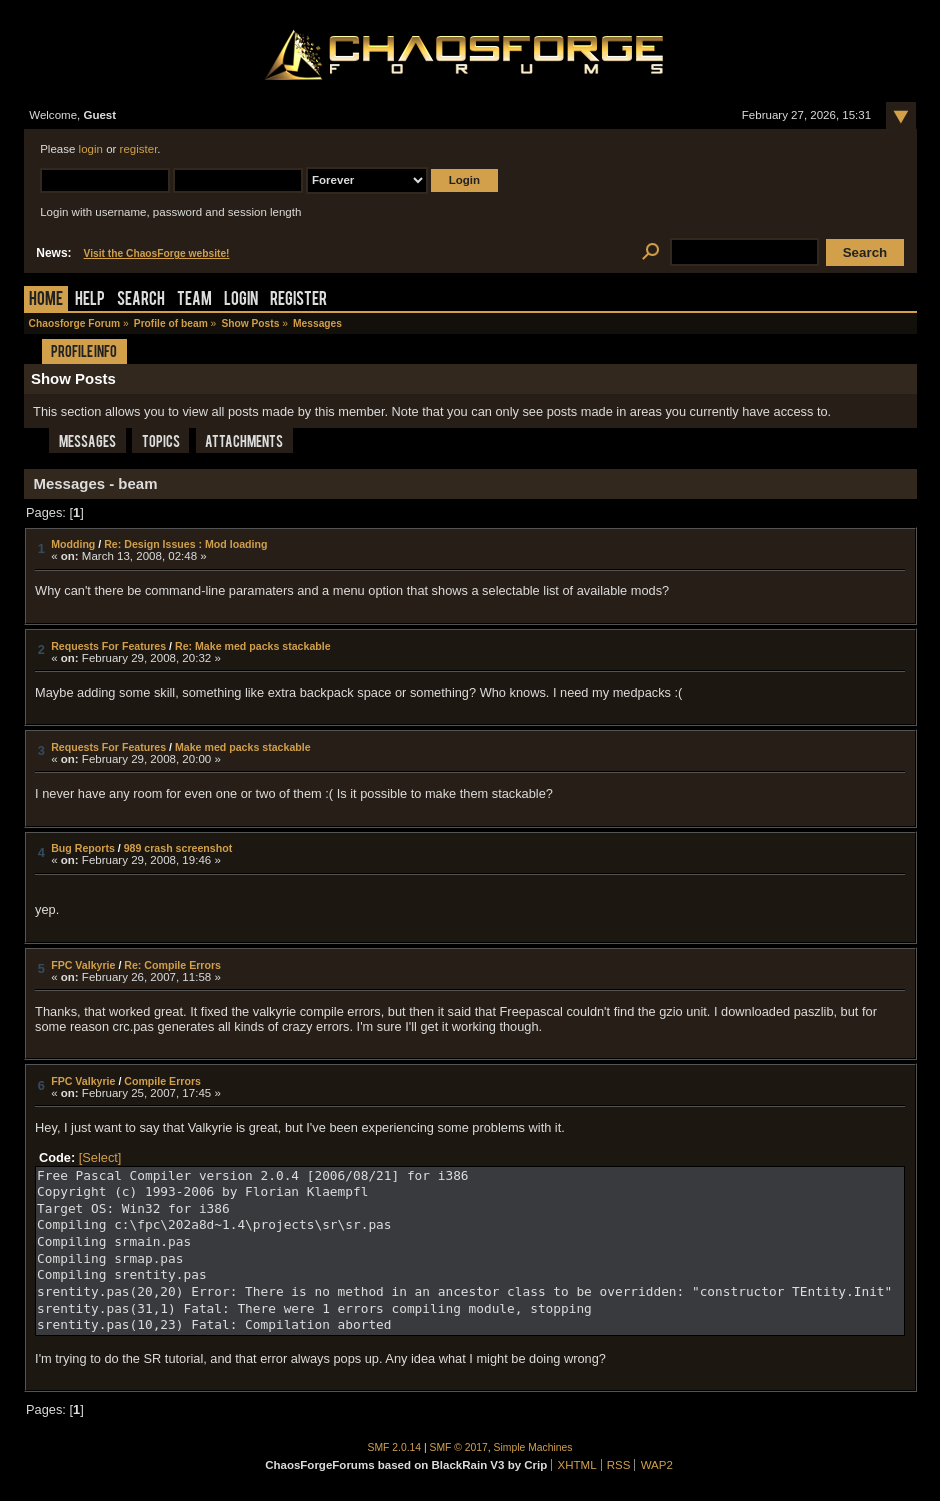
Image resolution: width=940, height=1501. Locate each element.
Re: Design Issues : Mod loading (185, 544)
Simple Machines (533, 1447)
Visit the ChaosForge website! (157, 253)
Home (46, 300)
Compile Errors (162, 1081)
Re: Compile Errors (172, 965)
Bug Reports (83, 848)
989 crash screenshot (178, 848)
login (91, 149)
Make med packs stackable (243, 747)
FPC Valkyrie (83, 965)
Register (298, 300)
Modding (73, 544)
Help (90, 300)
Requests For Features (108, 646)
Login (241, 300)
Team (194, 300)
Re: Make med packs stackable (253, 646)
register (139, 149)
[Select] (100, 1157)
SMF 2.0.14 (395, 1447)
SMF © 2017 (459, 1447)
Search (141, 300)
